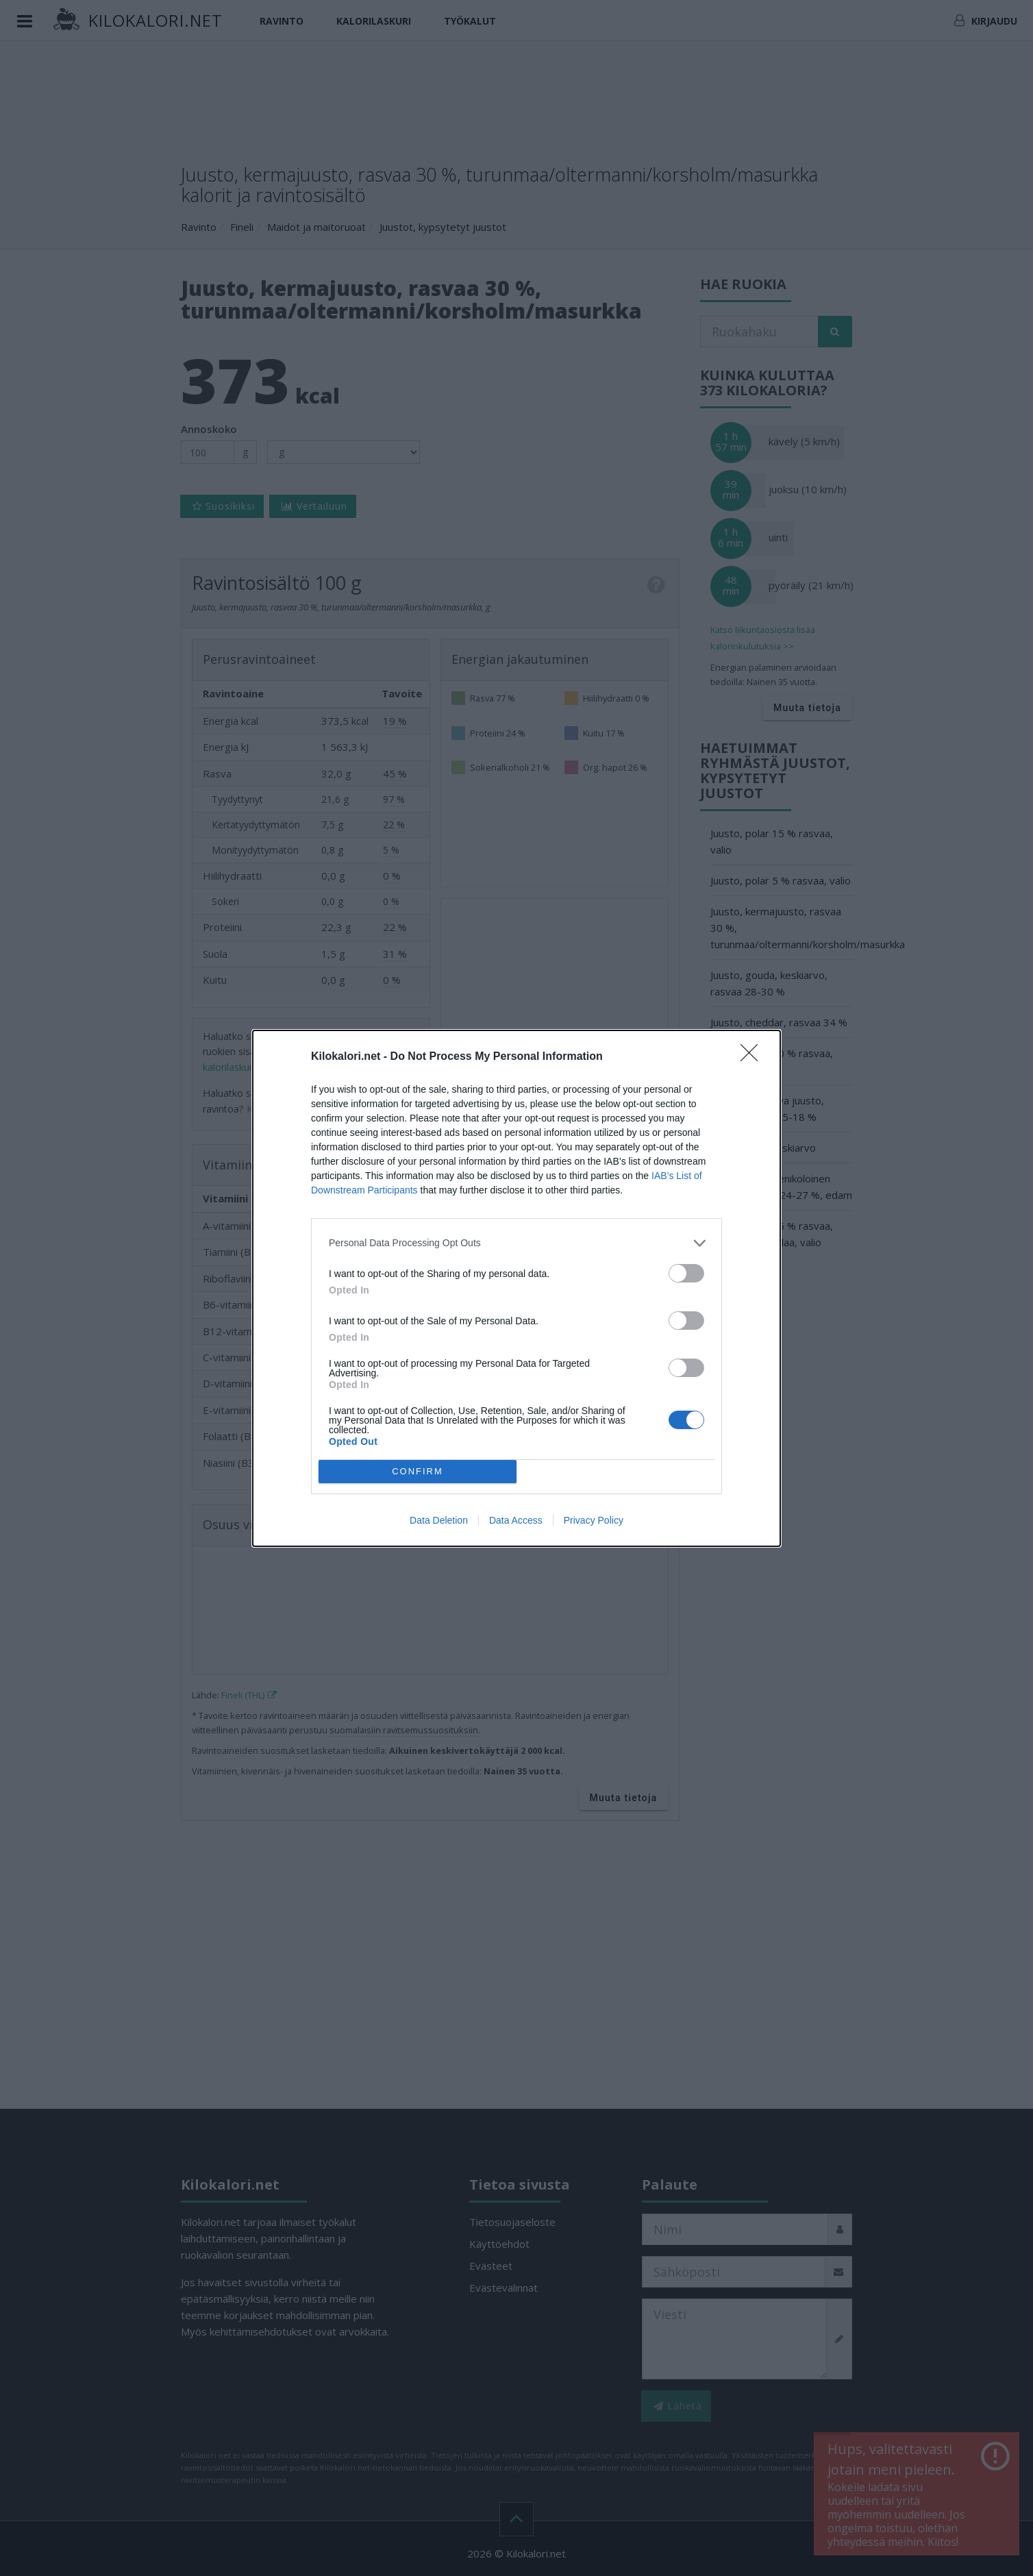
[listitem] (516, 1243)
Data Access (516, 1520)
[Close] (753, 1057)
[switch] (686, 1273)
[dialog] (516, 1288)
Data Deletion (439, 1520)
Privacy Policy (593, 1520)
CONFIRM (417, 1471)
